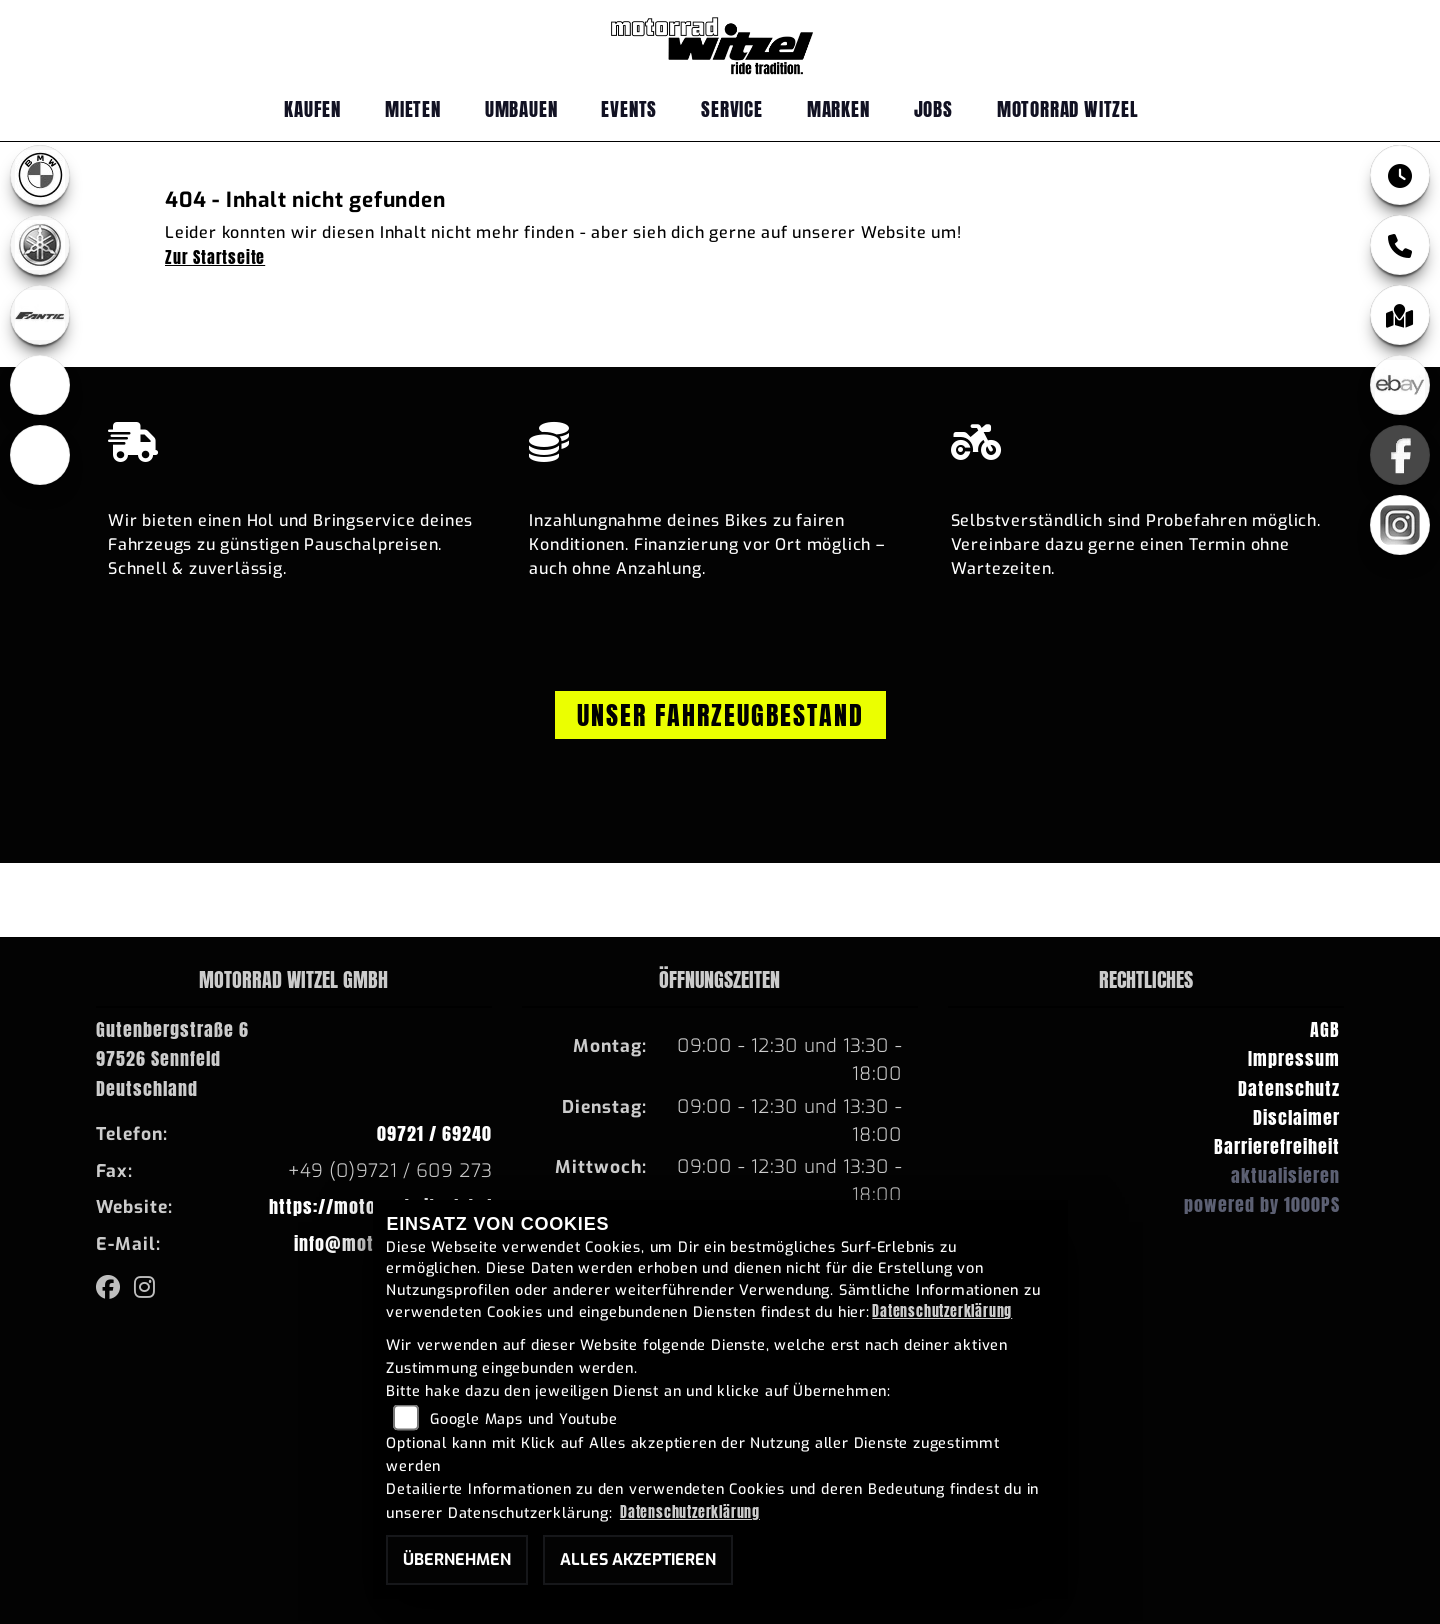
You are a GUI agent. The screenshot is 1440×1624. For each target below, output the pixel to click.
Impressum (1294, 1058)
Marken (838, 108)
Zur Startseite (215, 257)
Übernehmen (457, 1559)
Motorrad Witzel (1068, 108)
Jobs (933, 108)
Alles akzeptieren (638, 1559)
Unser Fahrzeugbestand (720, 715)
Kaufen (312, 108)
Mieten (413, 108)
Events (629, 108)
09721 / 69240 (434, 1133)
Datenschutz (1289, 1088)
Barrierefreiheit (1277, 1146)
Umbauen (521, 108)
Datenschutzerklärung (942, 1311)
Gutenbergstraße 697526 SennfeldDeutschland (172, 1058)
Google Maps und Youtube (523, 1419)
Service (732, 108)
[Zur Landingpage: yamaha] (40, 245)
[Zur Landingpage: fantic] (40, 315)
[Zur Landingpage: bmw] (40, 175)
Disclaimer (1296, 1117)
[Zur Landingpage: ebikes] (40, 385)
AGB (1325, 1029)
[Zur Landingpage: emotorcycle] (40, 455)
